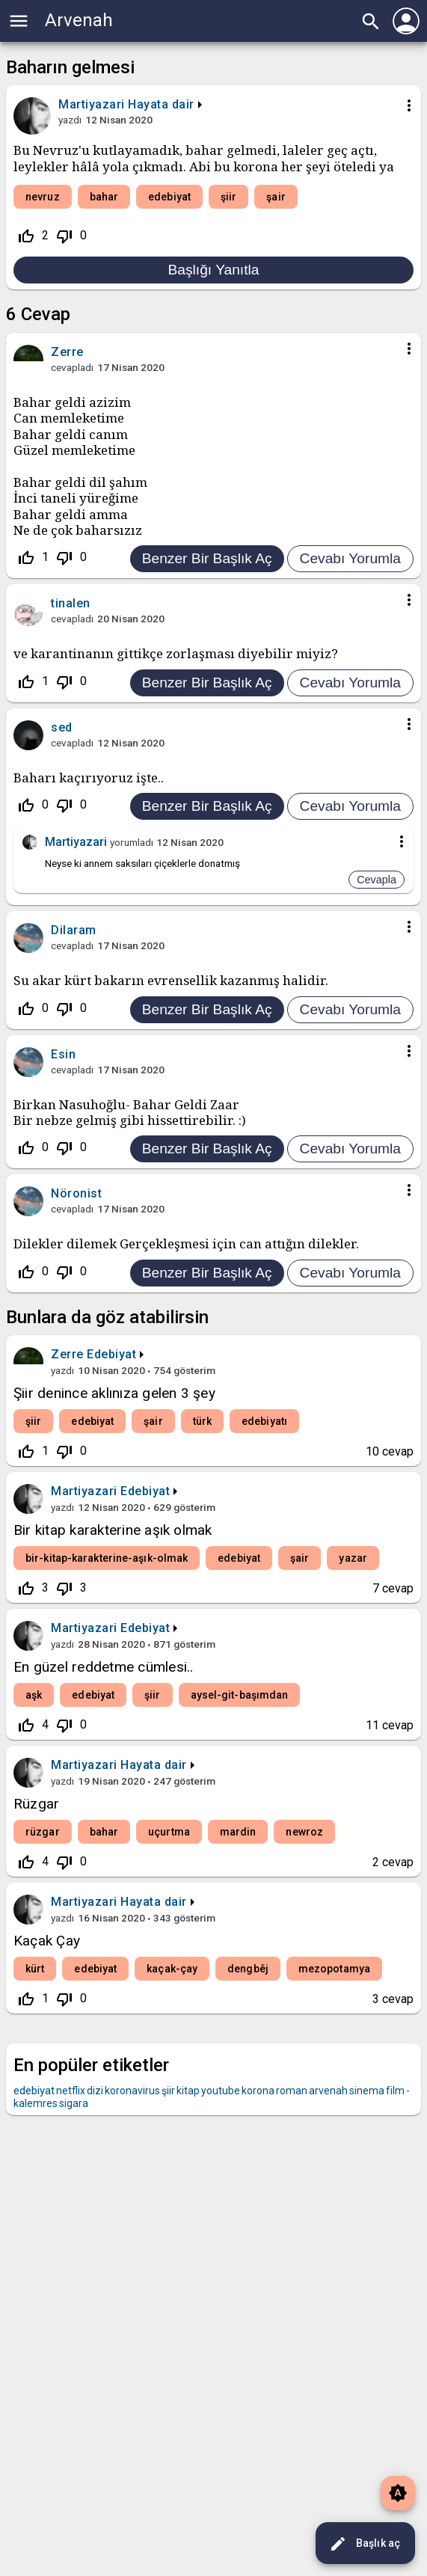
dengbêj (247, 1969)
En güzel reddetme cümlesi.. (103, 1666)
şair (275, 197)
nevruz (42, 197)
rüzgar (42, 1832)
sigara (73, 2103)
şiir (228, 197)
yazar (353, 1558)
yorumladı (131, 842)
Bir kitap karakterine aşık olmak (112, 1530)
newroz (304, 1832)
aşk (33, 1695)
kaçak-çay (172, 1969)
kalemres (35, 2103)
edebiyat (169, 197)
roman (291, 2091)
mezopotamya (334, 1969)
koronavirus (132, 2091)
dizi (95, 2091)
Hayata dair (161, 104)
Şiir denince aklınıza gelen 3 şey (114, 1393)
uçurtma (169, 1832)
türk (202, 1421)
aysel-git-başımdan (240, 1695)
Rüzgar (36, 1803)
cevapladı (72, 367)
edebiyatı (264, 1421)
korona (258, 2091)
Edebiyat (111, 1354)
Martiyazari (84, 1491)
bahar (104, 197)
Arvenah (79, 20)
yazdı (70, 120)
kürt (34, 1969)
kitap (188, 2091)
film (395, 2091)
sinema (366, 2091)
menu (18, 21)
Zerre (67, 1354)
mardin (238, 1832)
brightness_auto (398, 2493)
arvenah (328, 2091)
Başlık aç (364, 2544)
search (371, 21)
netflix (70, 2091)
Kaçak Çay (46, 1940)
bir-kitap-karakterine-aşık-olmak (106, 1558)
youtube (220, 2091)
